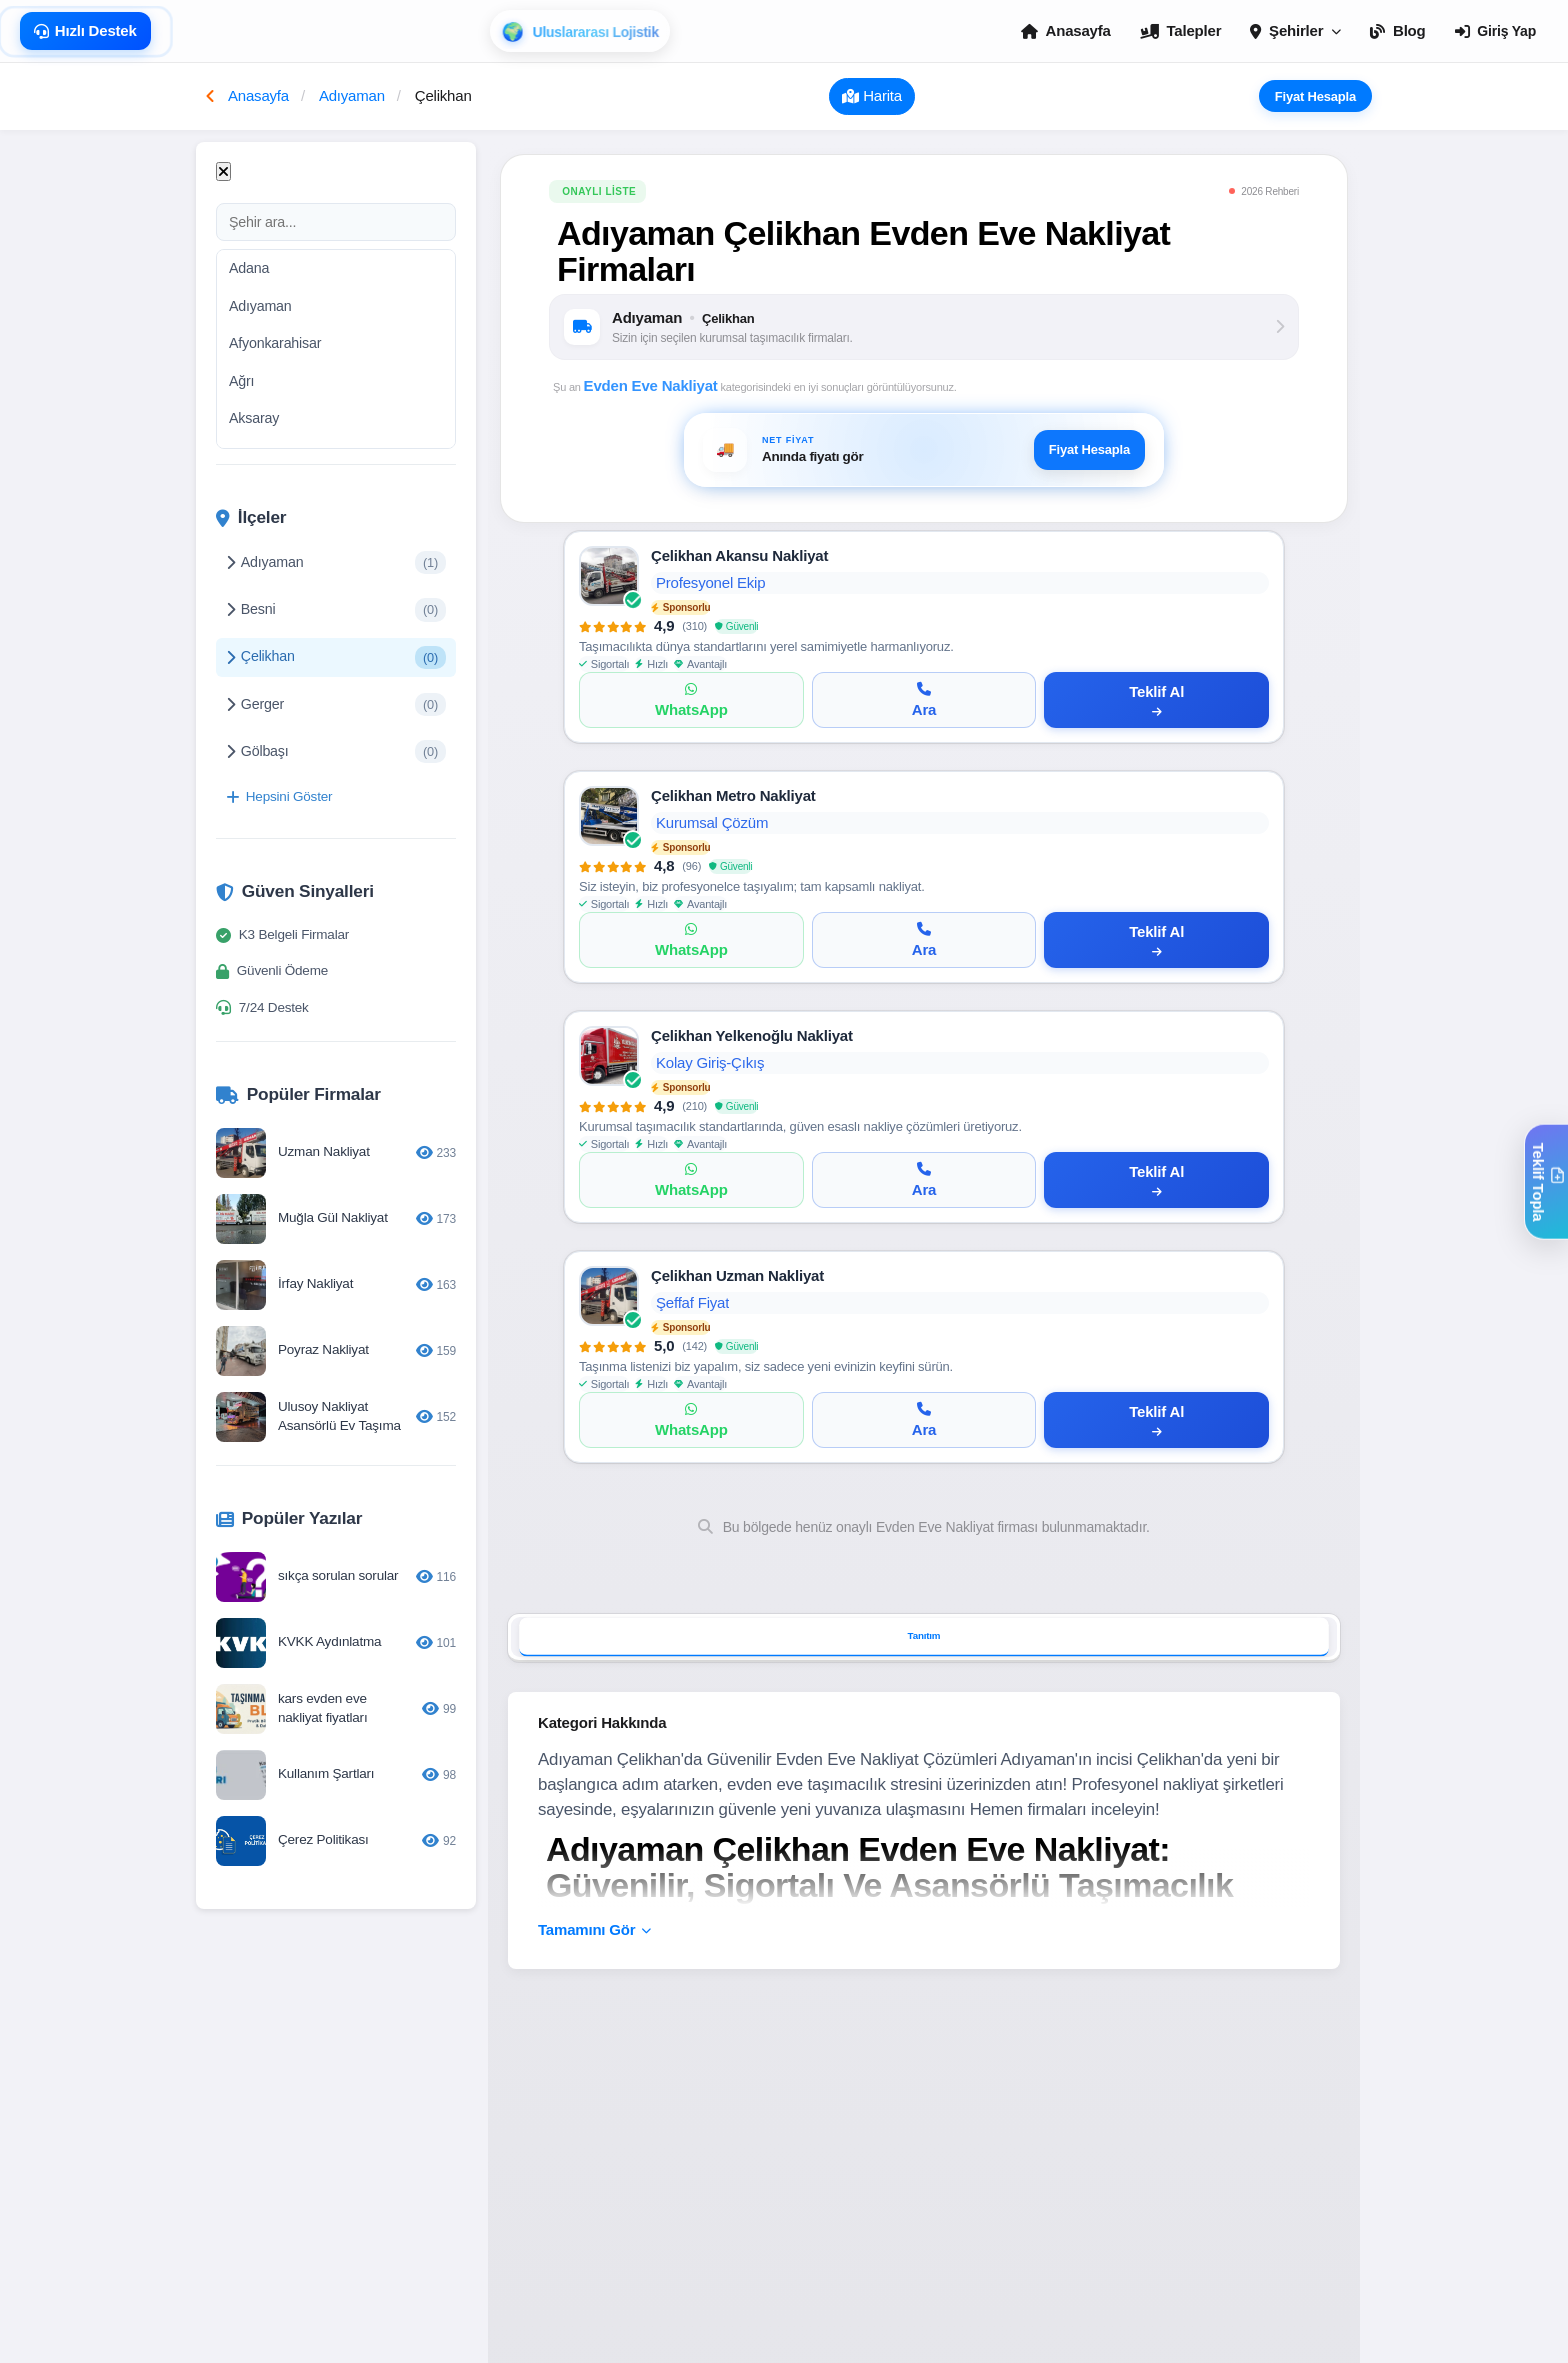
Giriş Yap (1495, 31)
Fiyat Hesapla (1323, 96)
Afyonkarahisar (275, 343)
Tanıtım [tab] (924, 1636)
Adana (249, 268)
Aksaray (254, 418)
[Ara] (924, 700)
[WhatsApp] (691, 700)
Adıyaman (260, 306)
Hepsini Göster (279, 797)
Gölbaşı (336, 751)
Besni (336, 609)
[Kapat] (223, 171)
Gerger (336, 704)
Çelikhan (336, 657)
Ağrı (241, 381)
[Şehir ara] (336, 222)
